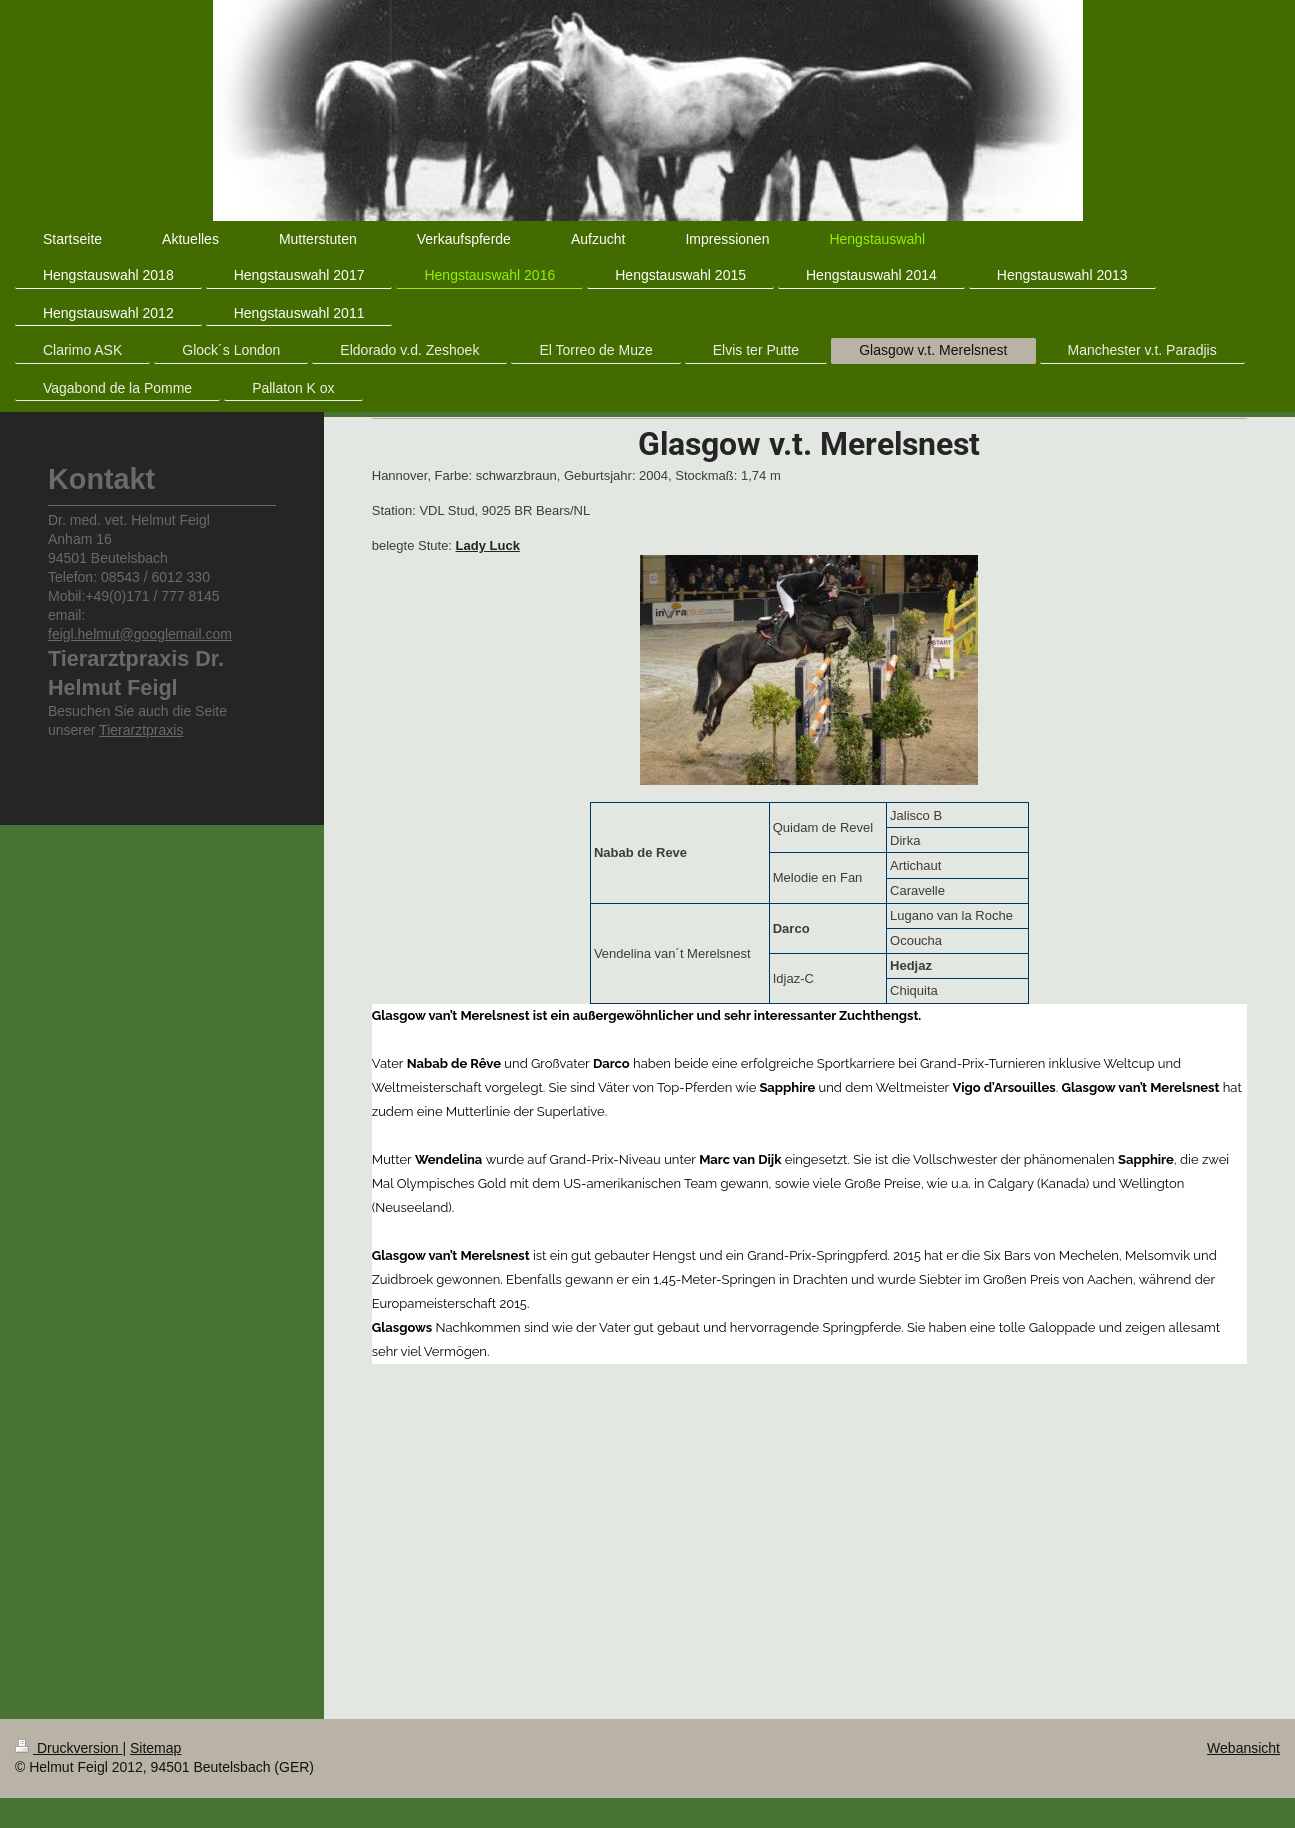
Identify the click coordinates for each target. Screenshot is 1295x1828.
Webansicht (1243, 1748)
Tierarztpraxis (141, 730)
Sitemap (155, 1748)
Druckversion (68, 1748)
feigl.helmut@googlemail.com (140, 634)
